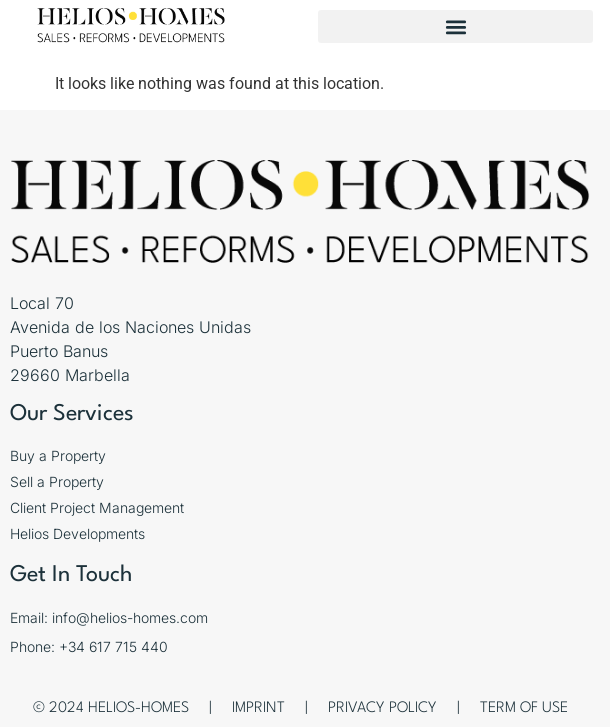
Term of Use (524, 708)
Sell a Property (57, 481)
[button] (455, 26)
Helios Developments (77, 533)
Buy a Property (58, 455)
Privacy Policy (382, 708)
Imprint (258, 708)
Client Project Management (97, 507)
